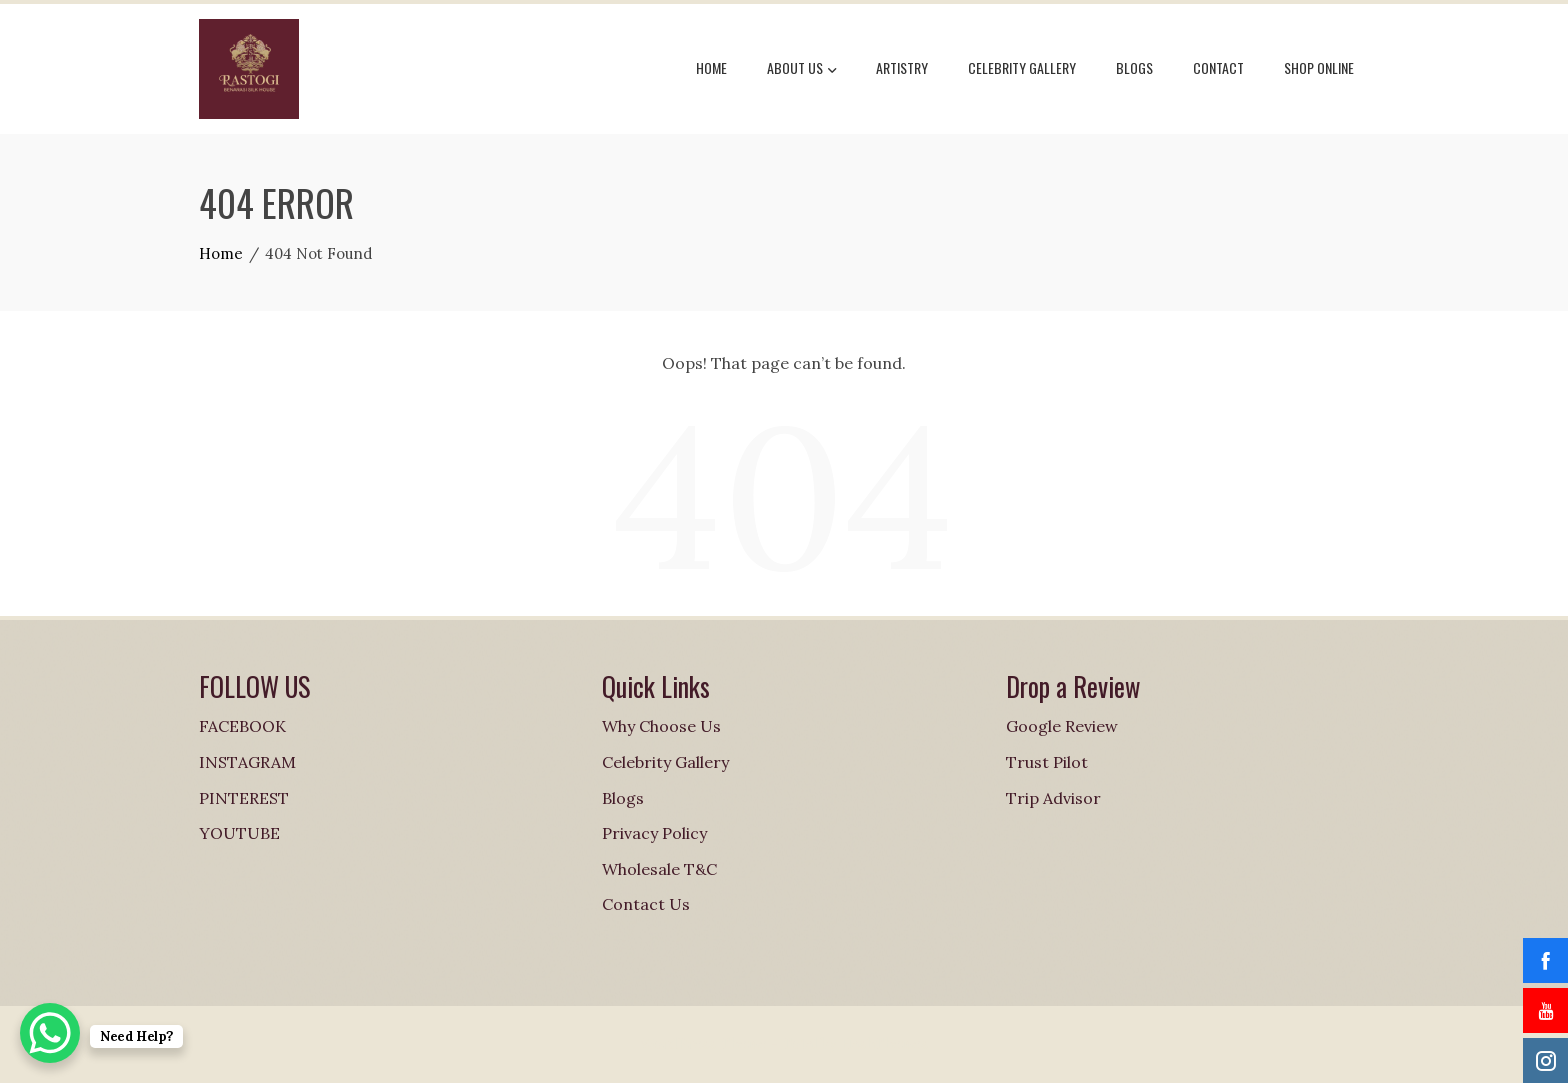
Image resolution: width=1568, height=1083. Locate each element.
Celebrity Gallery (1022, 67)
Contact (1218, 67)
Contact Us (646, 904)
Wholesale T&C (659, 869)
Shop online (1319, 67)
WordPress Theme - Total (728, 1044)
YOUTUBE (239, 833)
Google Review (1062, 726)
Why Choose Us (661, 726)
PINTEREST (244, 798)
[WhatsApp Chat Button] (50, 1033)
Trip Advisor (1053, 798)
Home (711, 67)
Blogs (1134, 67)
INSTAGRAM (247, 762)
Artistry (902, 67)
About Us (801, 70)
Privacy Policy (654, 833)
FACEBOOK (242, 726)
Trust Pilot (1047, 762)
